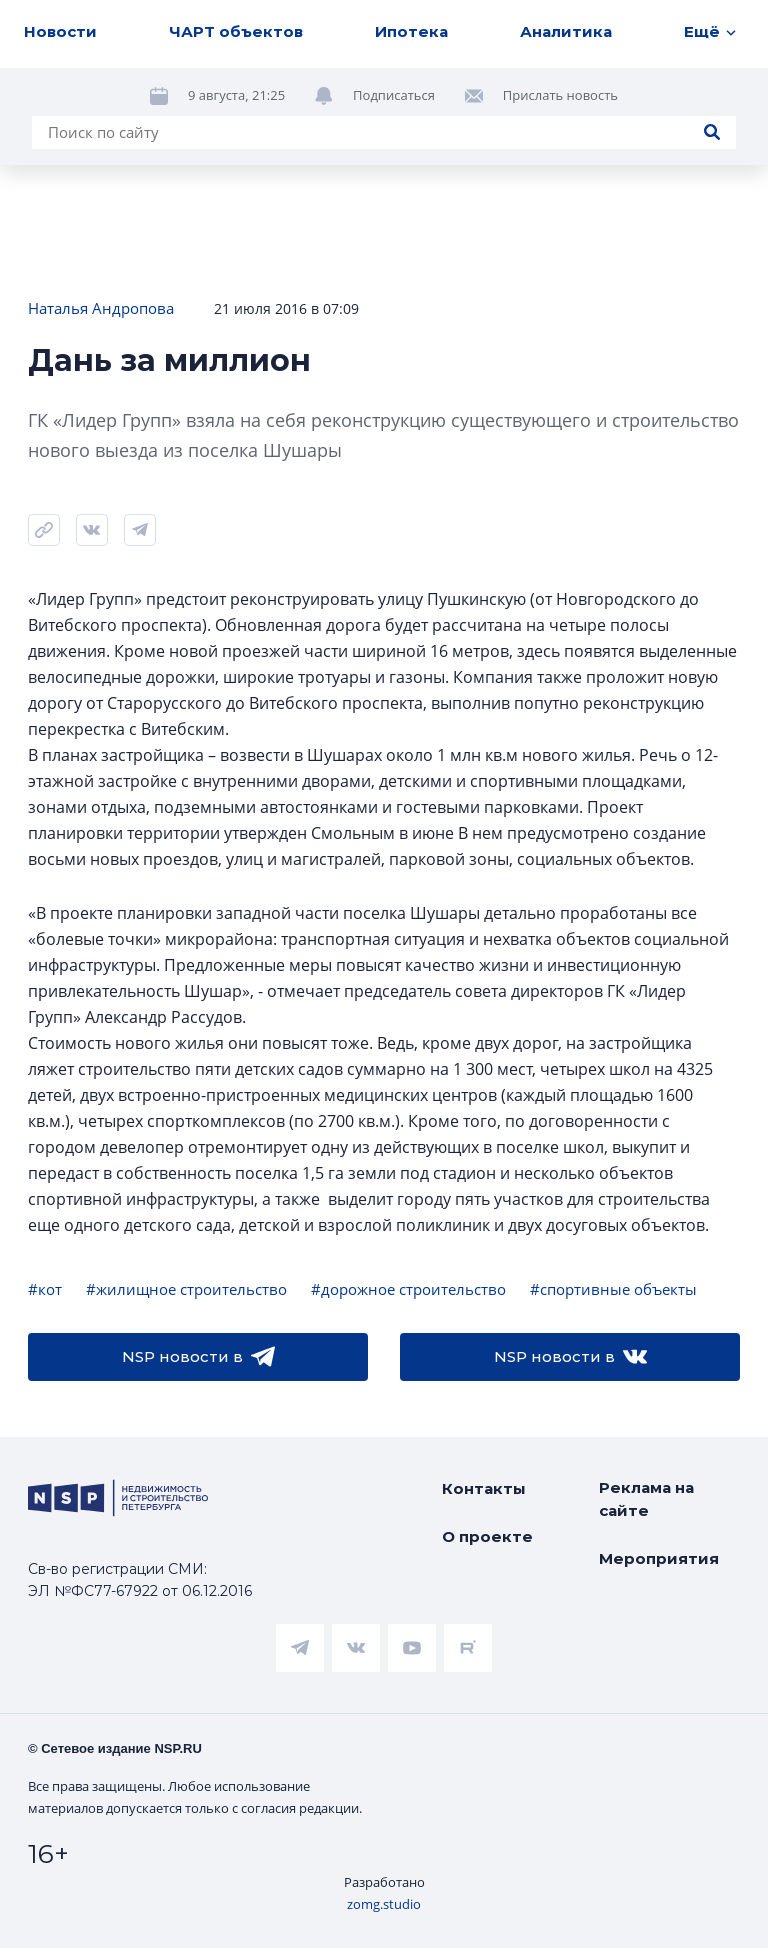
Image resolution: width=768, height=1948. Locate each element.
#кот (45, 1289)
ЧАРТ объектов (236, 31)
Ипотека (411, 31)
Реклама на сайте (646, 1499)
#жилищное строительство (186, 1289)
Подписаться (394, 95)
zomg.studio (384, 1904)
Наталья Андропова (101, 308)
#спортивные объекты (613, 1289)
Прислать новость (560, 95)
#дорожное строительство (408, 1289)
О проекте (487, 1536)
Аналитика (566, 31)
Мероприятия (659, 1558)
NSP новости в (198, 1357)
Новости (60, 31)
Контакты (484, 1488)
